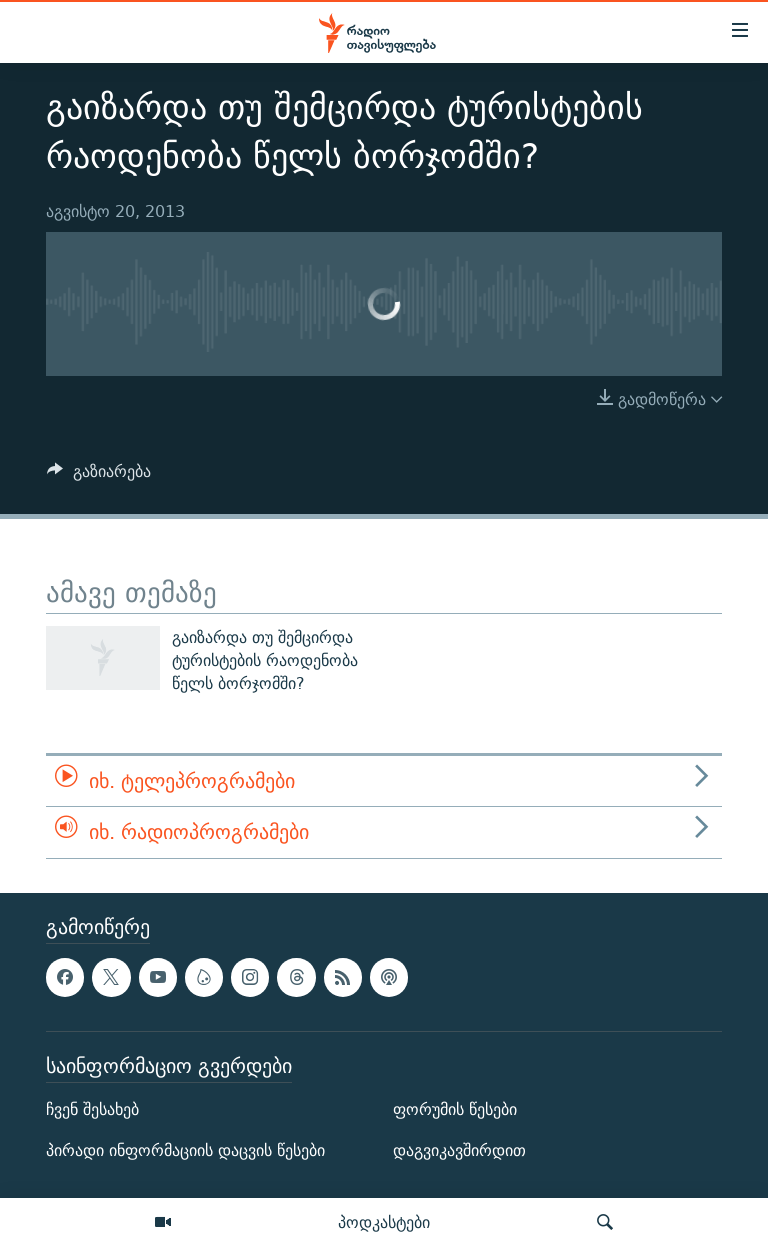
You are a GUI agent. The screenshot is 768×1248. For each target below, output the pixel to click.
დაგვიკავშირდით (459, 1150)
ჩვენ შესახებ (92, 1109)
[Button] (99, 476)
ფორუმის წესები (455, 1109)
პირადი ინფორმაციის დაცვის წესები (185, 1150)
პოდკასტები (384, 1222)
